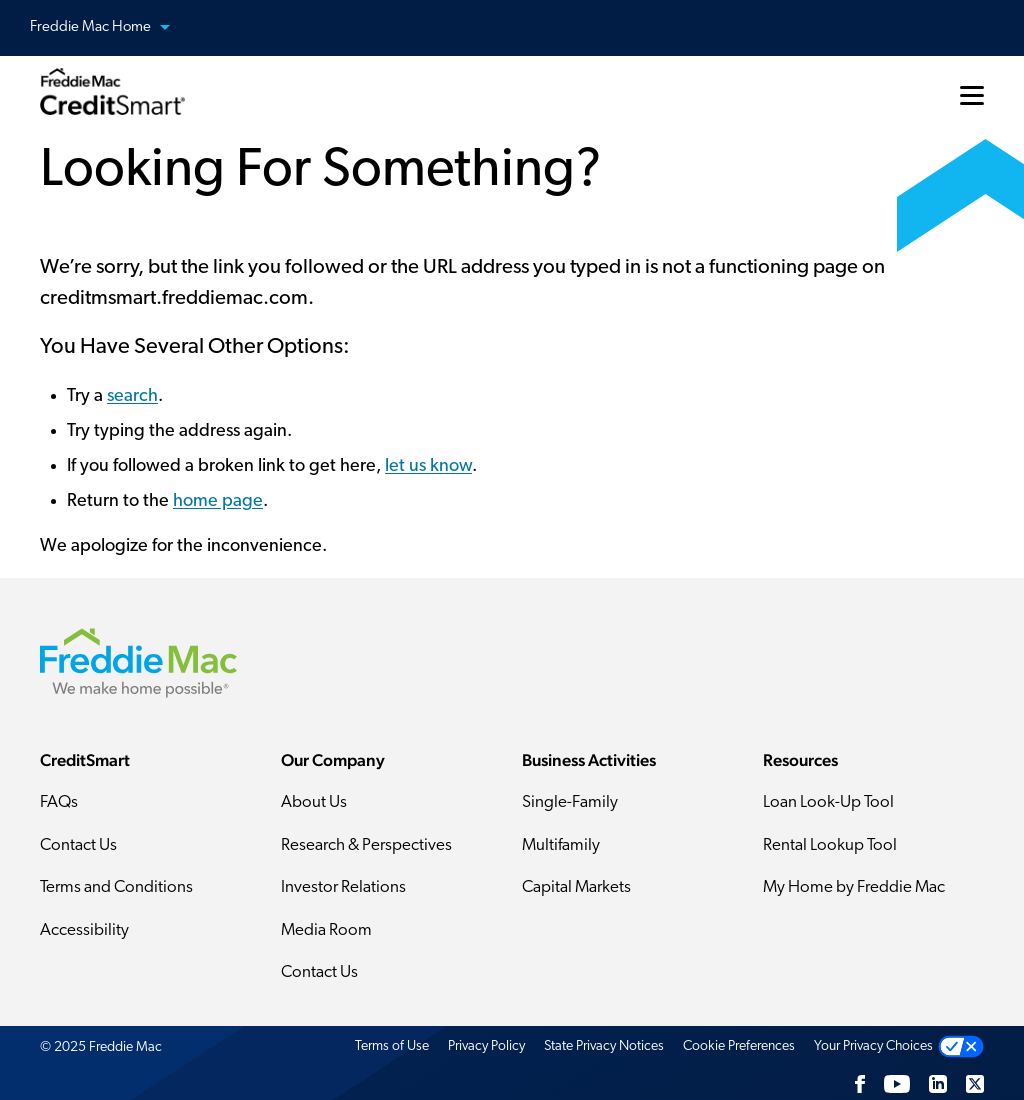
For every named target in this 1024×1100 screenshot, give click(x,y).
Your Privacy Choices (873, 1046)
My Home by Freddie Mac (854, 887)
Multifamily (561, 845)
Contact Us (78, 845)
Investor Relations (343, 887)
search (132, 396)
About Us (314, 802)
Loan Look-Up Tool (828, 802)
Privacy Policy (486, 1046)
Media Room (326, 930)
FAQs (59, 802)
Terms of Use (392, 1046)
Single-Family (570, 802)
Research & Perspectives (366, 845)
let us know (428, 466)
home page (218, 501)
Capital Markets (576, 887)
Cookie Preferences (739, 1046)
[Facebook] (860, 1083)
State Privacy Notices (604, 1046)
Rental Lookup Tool (830, 845)
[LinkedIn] (938, 1083)
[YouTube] (897, 1083)
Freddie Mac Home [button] (112, 28)
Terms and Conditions (116, 887)
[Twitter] (975, 1083)
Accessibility (84, 930)
